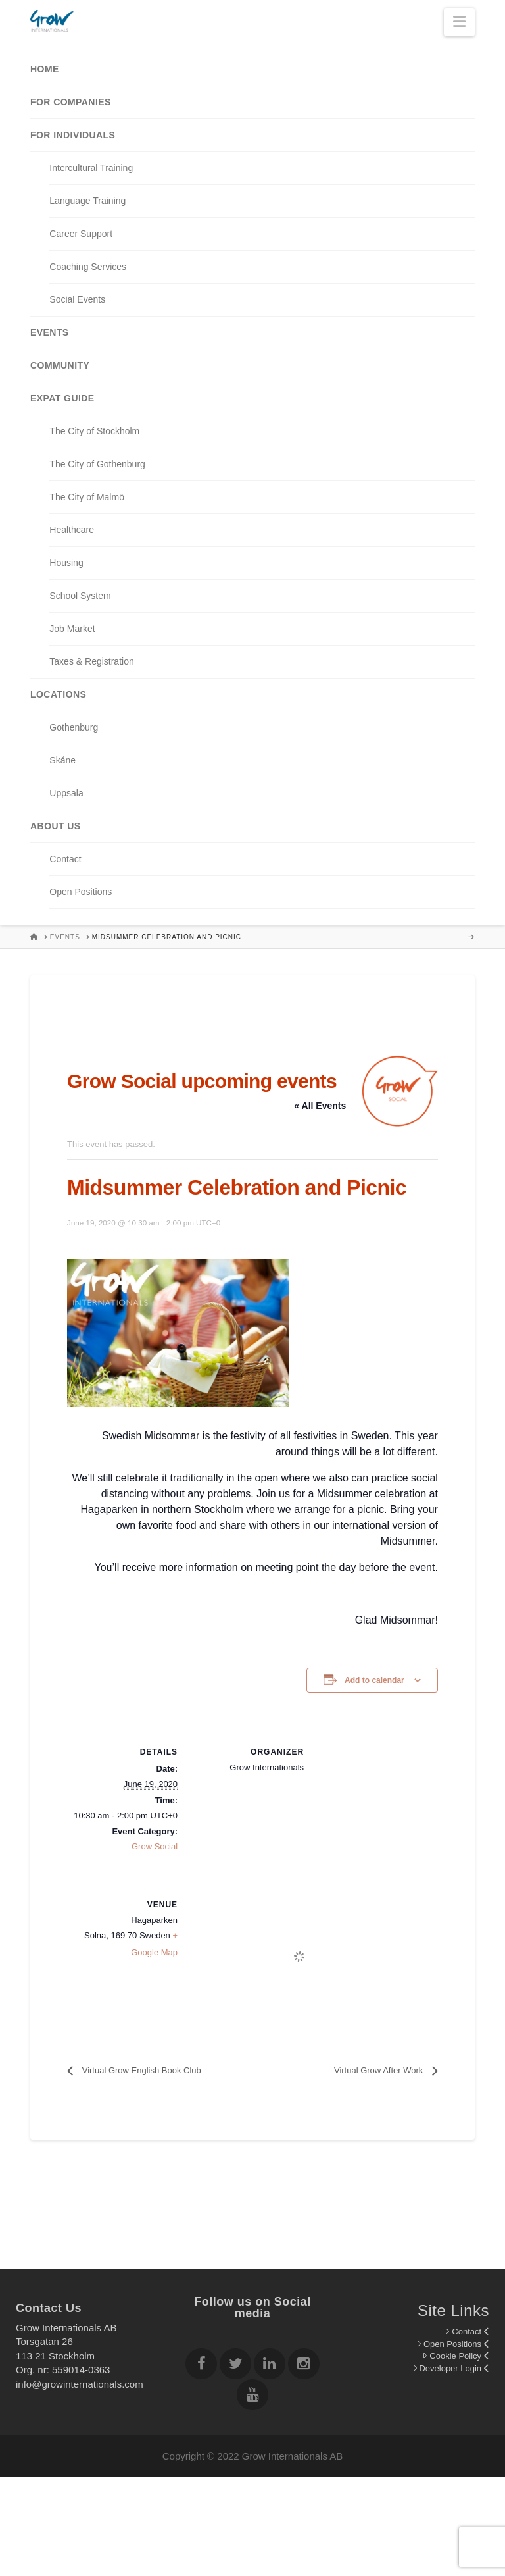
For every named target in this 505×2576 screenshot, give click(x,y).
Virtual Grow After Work (379, 2070)
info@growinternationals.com (79, 2384)
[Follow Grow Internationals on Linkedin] (269, 2366)
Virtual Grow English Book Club (140, 2070)
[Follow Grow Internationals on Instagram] (304, 2366)
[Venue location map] (299, 1957)
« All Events (320, 1105)
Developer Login (450, 2368)
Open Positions (452, 2344)
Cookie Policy (455, 2356)
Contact (467, 2331)
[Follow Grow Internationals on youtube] (252, 2397)
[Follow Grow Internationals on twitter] (235, 2366)
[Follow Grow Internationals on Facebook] (201, 2366)
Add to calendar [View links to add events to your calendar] (374, 1680)
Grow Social (155, 1846)
